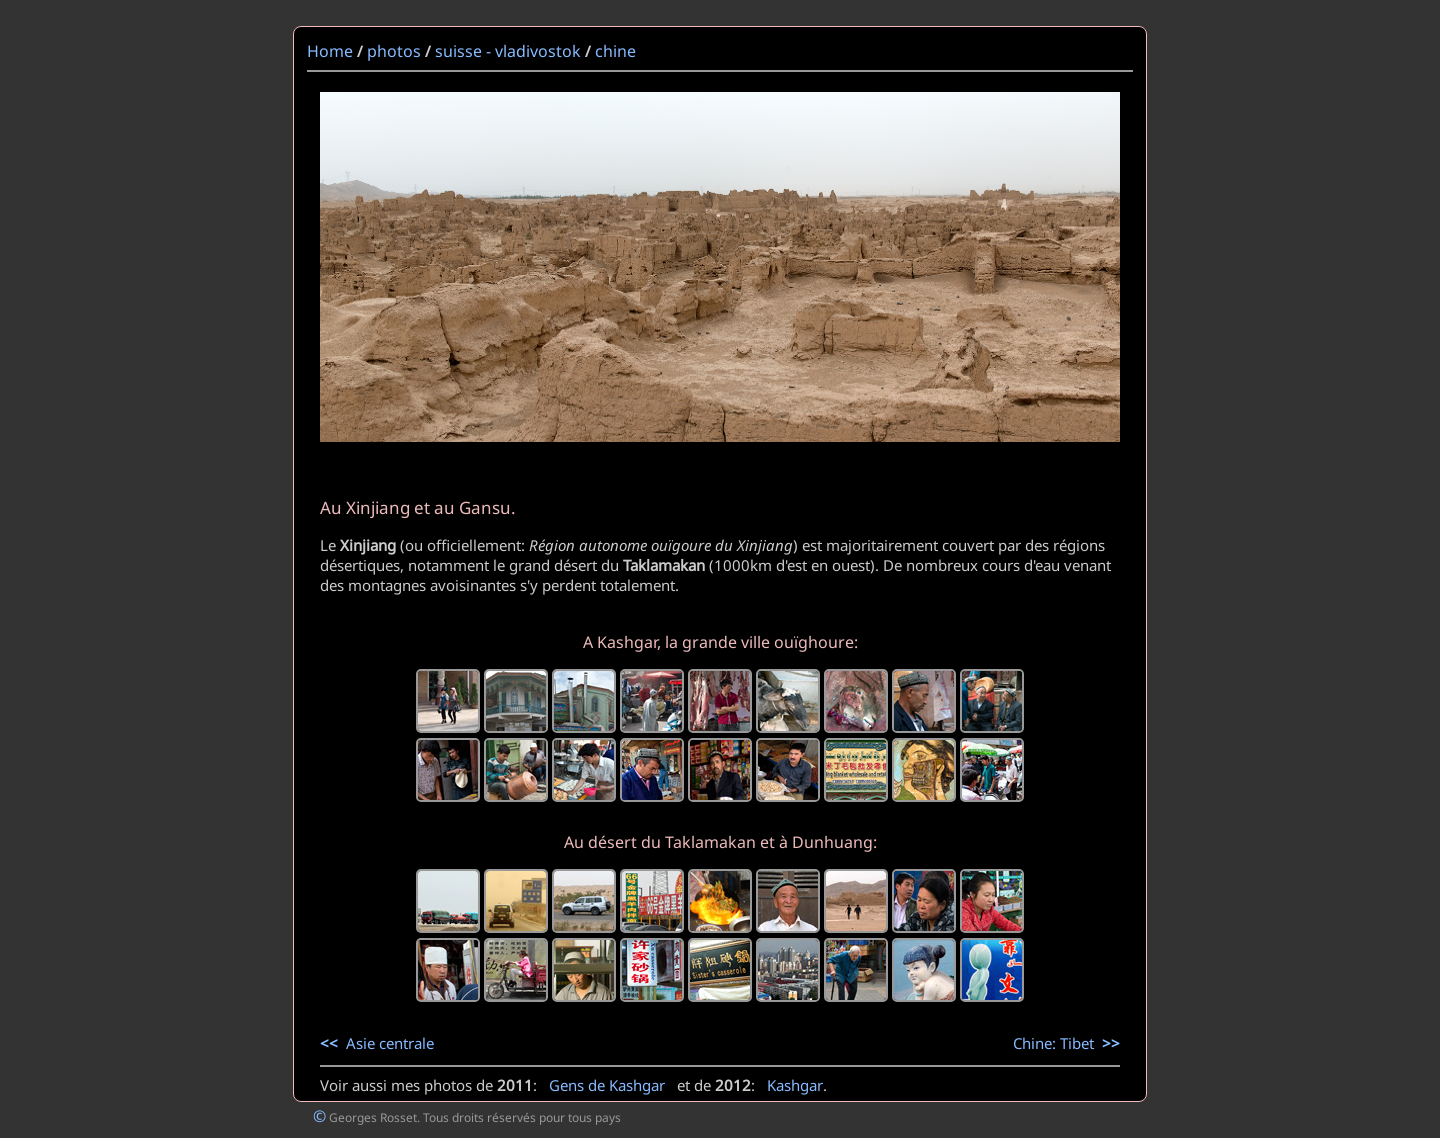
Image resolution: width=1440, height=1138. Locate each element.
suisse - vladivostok (508, 51)
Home (330, 51)
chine (615, 51)
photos (394, 51)
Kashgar (795, 1085)
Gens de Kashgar (607, 1085)
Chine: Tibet (1066, 1043)
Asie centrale (377, 1043)
